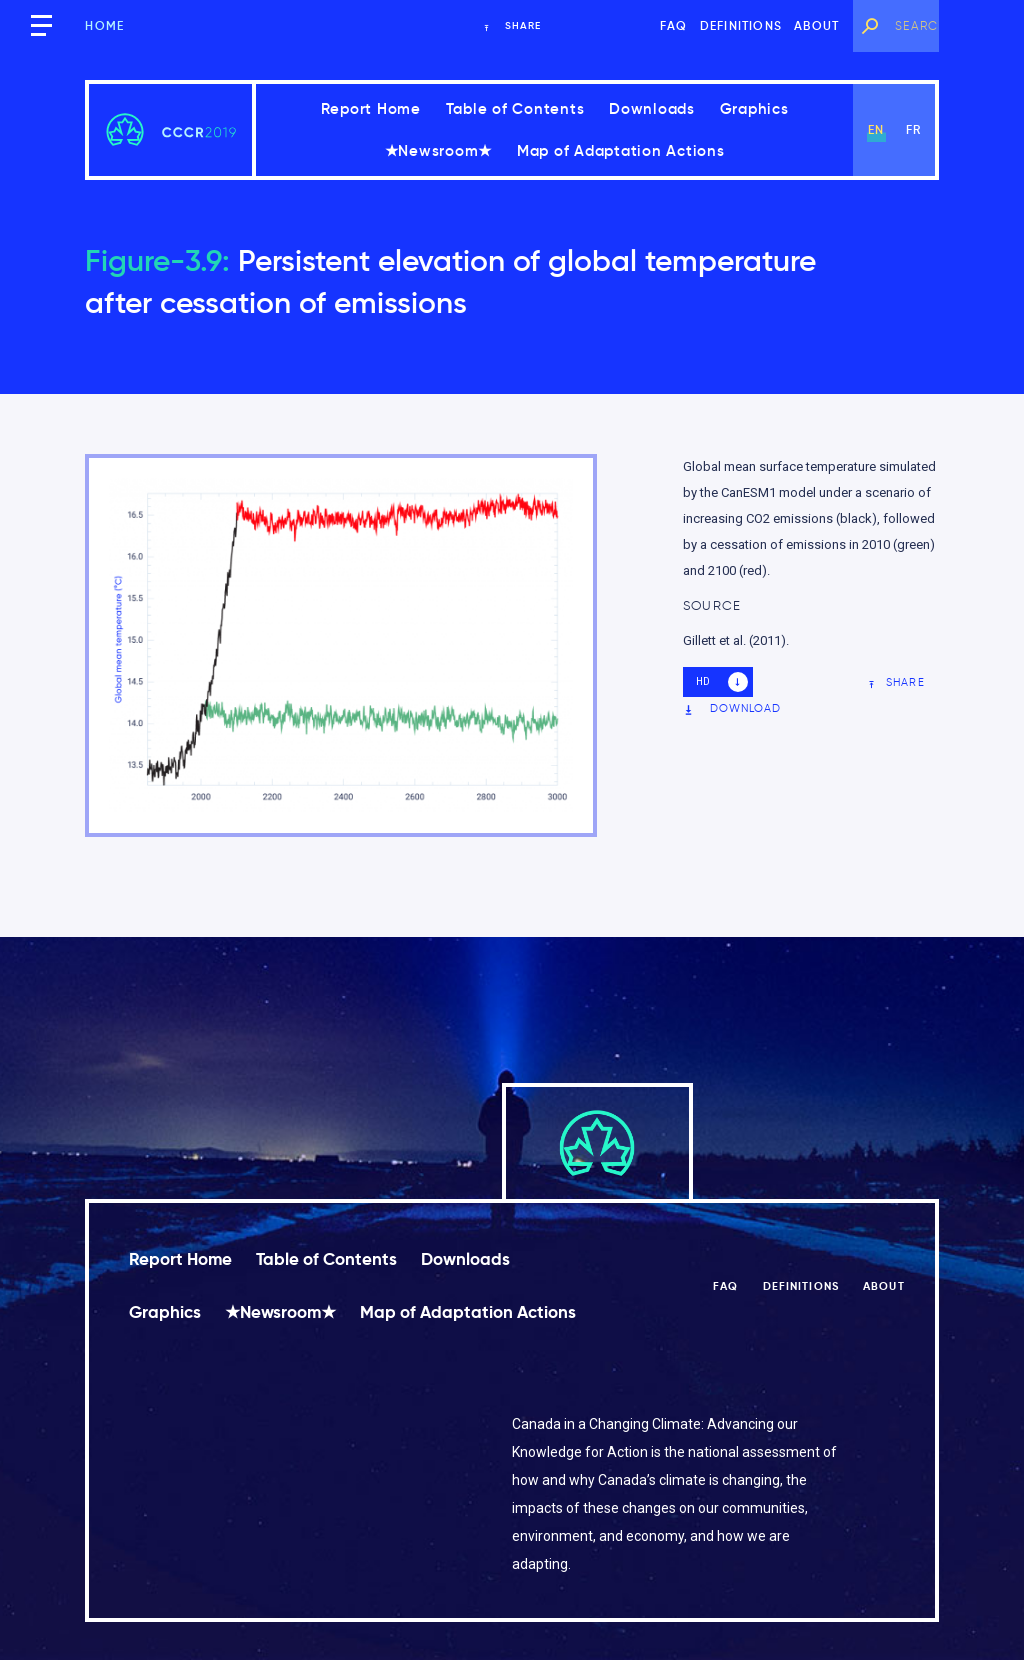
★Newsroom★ (439, 150)
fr (913, 129)
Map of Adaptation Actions (621, 150)
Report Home (371, 108)
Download (732, 708)
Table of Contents (515, 108)
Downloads (652, 108)
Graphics (754, 108)
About (816, 25)
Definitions (741, 25)
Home (104, 25)
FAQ (674, 25)
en (876, 129)
